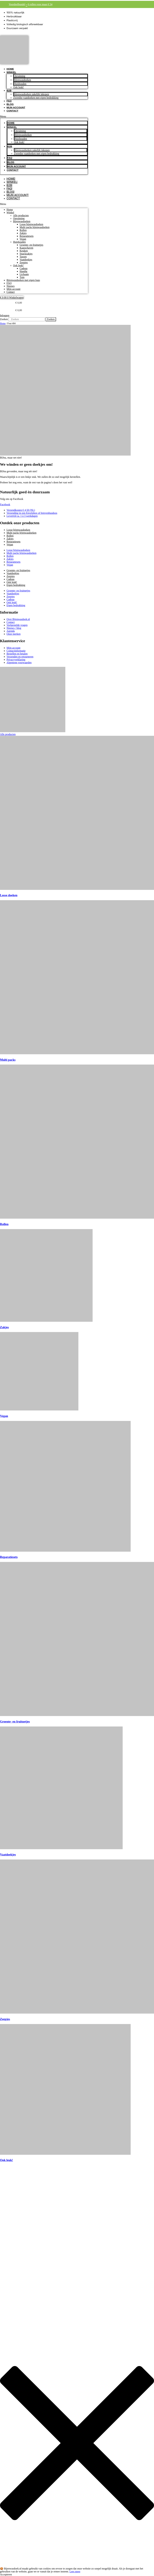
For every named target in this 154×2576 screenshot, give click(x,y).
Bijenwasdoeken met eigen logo (23, 280)
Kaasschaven (26, 247)
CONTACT (12, 110)
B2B (9, 90)
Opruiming (19, 76)
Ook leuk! (18, 87)
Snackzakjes (26, 253)
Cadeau (23, 268)
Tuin (22, 277)
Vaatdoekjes (26, 259)
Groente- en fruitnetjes (31, 244)
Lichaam (24, 274)
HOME (10, 68)
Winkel (10, 212)
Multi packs (8, 1059)
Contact (11, 292)
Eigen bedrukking (16, 585)
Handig (23, 271)
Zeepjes (24, 262)
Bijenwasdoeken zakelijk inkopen (31, 94)
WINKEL (11, 72)
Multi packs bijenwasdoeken (34, 227)
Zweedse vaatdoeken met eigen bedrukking (35, 97)
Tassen (23, 256)
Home (10, 209)
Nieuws (11, 286)
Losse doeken (8, 895)
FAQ (9, 101)
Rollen (23, 230)
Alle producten (21, 215)
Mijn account (13, 289)
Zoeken (4, 319)
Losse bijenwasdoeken (31, 224)
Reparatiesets (26, 236)
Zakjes (23, 233)
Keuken (24, 250)
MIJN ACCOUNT (16, 107)
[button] (44, 116)
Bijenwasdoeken (22, 79)
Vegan (23, 239)
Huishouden (20, 83)
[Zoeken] (51, 319)
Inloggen (4, 315)
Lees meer (75, 2571)
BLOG (10, 104)
